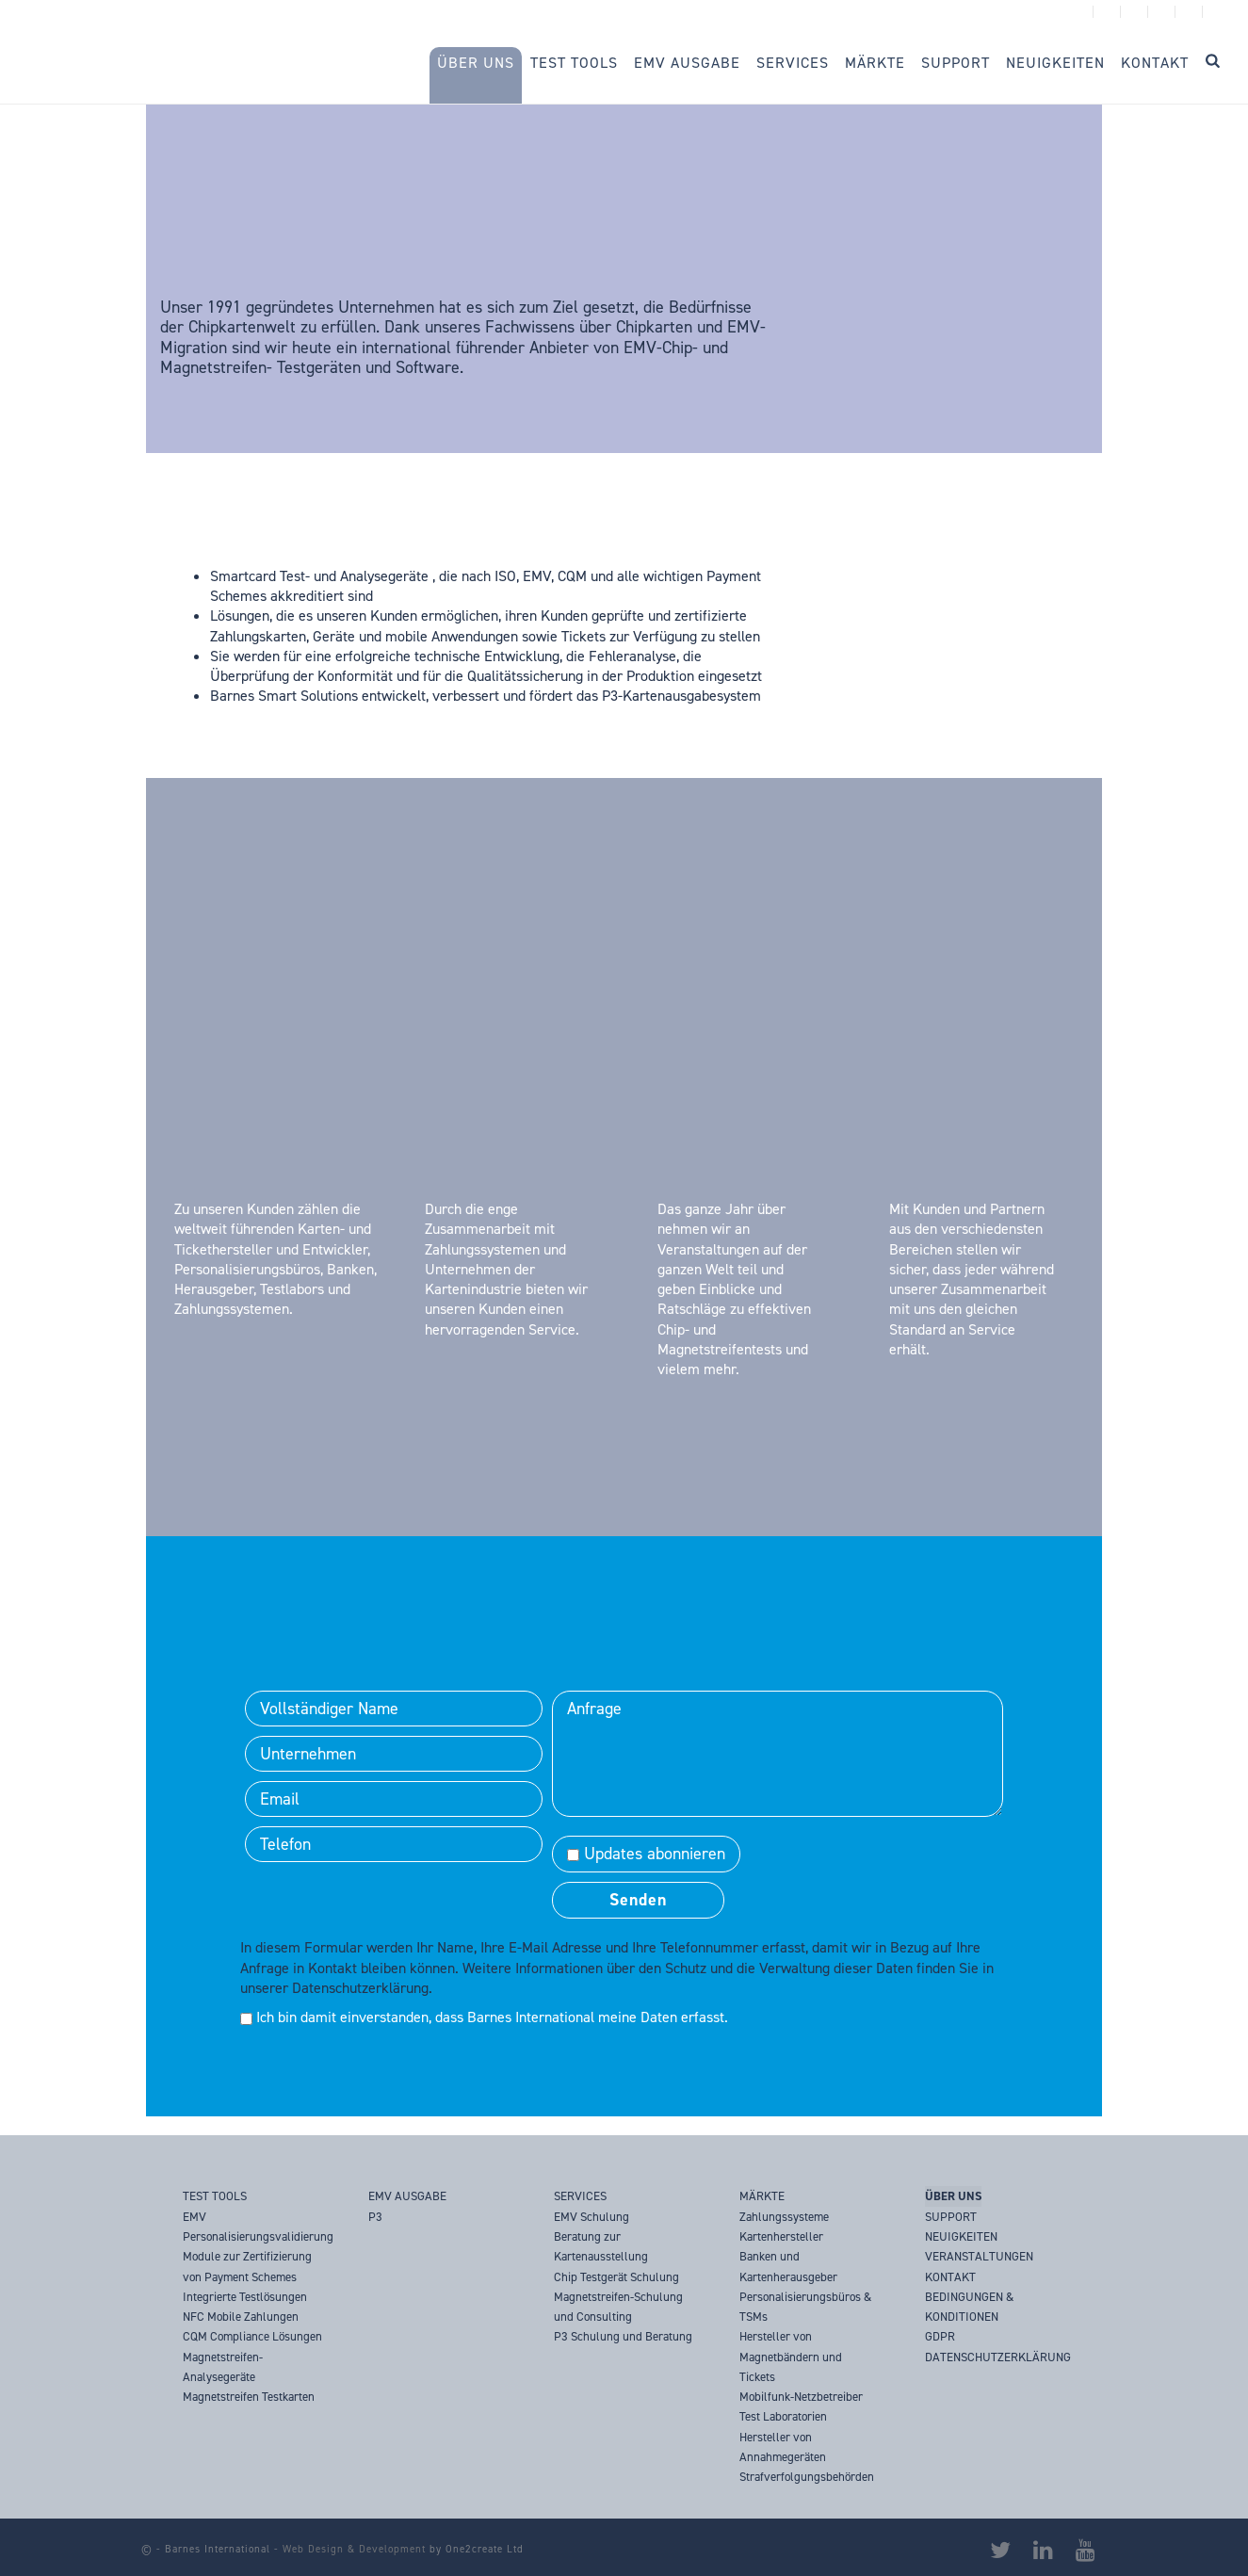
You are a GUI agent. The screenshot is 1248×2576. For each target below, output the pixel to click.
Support (955, 63)
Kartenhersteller (781, 2236)
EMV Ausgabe (687, 63)
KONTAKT (950, 2277)
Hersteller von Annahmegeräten (782, 2447)
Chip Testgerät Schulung (616, 2277)
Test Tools (574, 63)
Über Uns (475, 63)
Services (792, 63)
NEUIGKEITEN (961, 2236)
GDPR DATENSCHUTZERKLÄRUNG (998, 2346)
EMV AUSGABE (407, 2196)
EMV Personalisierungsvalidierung (258, 2226)
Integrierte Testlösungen (245, 2297)
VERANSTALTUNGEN (979, 2256)
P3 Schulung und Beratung (623, 2336)
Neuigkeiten (1055, 63)
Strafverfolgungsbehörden (806, 2477)
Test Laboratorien (783, 2416)
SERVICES (580, 2196)
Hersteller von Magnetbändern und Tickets (790, 2356)
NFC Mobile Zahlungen (241, 2317)
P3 (375, 2217)
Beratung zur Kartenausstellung (601, 2246)
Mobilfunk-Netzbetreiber (801, 2397)
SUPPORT (951, 2217)
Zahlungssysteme (784, 2217)
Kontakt (1155, 63)
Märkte (875, 63)
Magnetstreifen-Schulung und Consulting (618, 2307)
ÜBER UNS (953, 2196)
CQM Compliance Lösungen (252, 2336)
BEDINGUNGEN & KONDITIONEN (969, 2307)
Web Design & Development (354, 2549)
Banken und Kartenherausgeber (788, 2266)
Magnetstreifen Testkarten (249, 2397)
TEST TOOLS (215, 2196)
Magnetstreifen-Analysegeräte (223, 2367)
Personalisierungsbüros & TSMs (805, 2307)
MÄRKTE (762, 2196)
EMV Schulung (591, 2217)
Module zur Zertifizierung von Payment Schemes (247, 2266)
